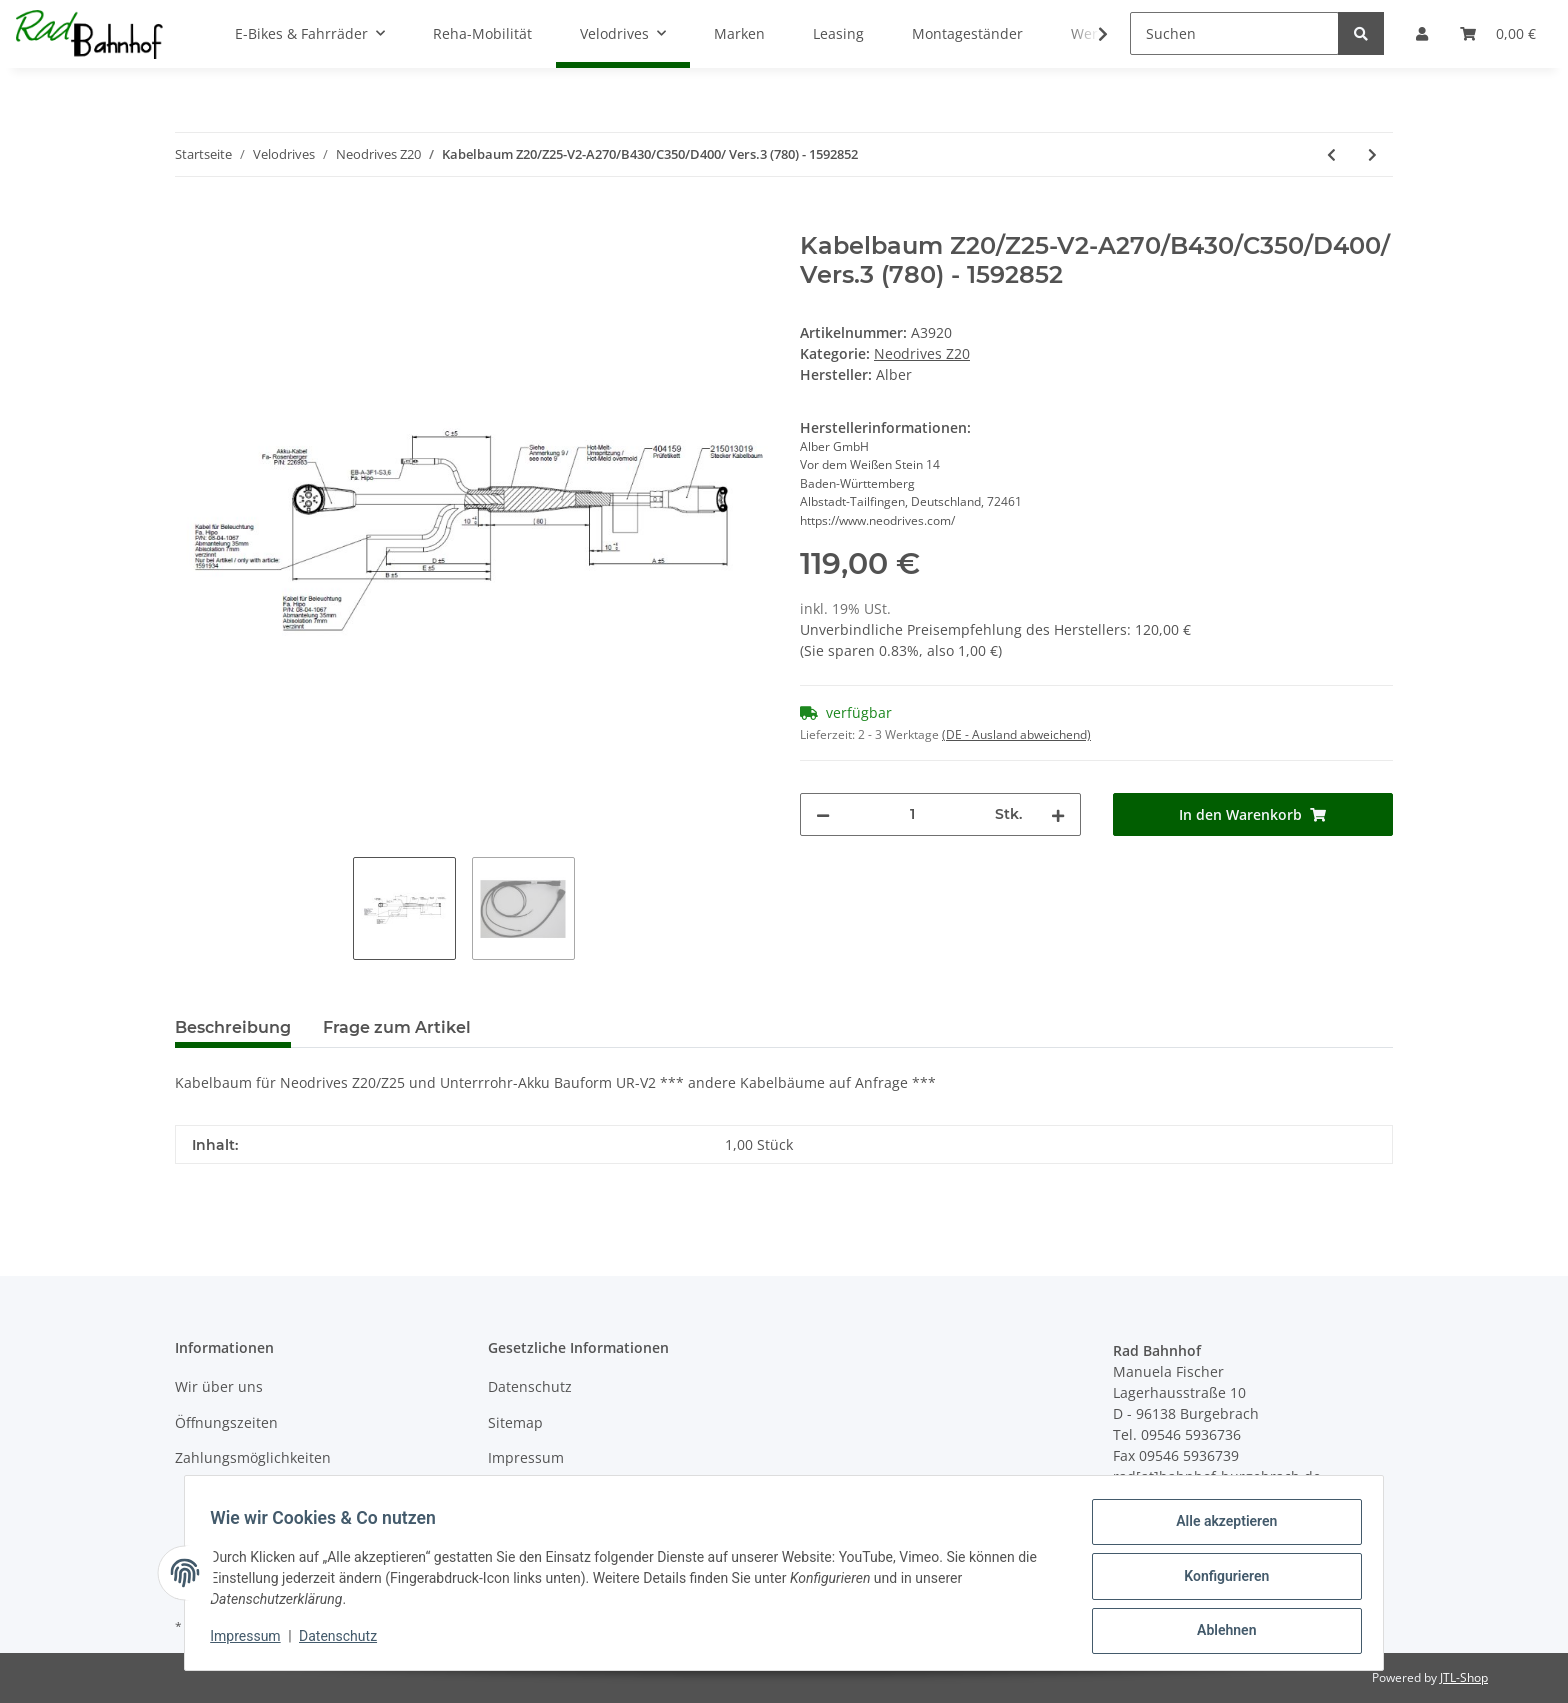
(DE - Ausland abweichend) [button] (1016, 734)
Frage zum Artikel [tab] (397, 1027)
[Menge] (912, 814)
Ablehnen (1219, 1632)
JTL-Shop (1464, 1677)
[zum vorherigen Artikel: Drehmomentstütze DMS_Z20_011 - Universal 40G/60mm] (1331, 154)
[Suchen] (1234, 33)
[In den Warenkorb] (191, 221)
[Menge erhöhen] (1058, 814)
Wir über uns (219, 1386)
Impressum (526, 1457)
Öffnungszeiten (226, 1422)
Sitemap (515, 1422)
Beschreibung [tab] (233, 1027)
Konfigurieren (1219, 1580)
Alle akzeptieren (1219, 1528)
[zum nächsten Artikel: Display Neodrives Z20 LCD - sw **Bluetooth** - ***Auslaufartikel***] (1372, 154)
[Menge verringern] (823, 814)
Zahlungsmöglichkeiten (253, 1457)
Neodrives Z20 (922, 353)
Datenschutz (530, 1386)
